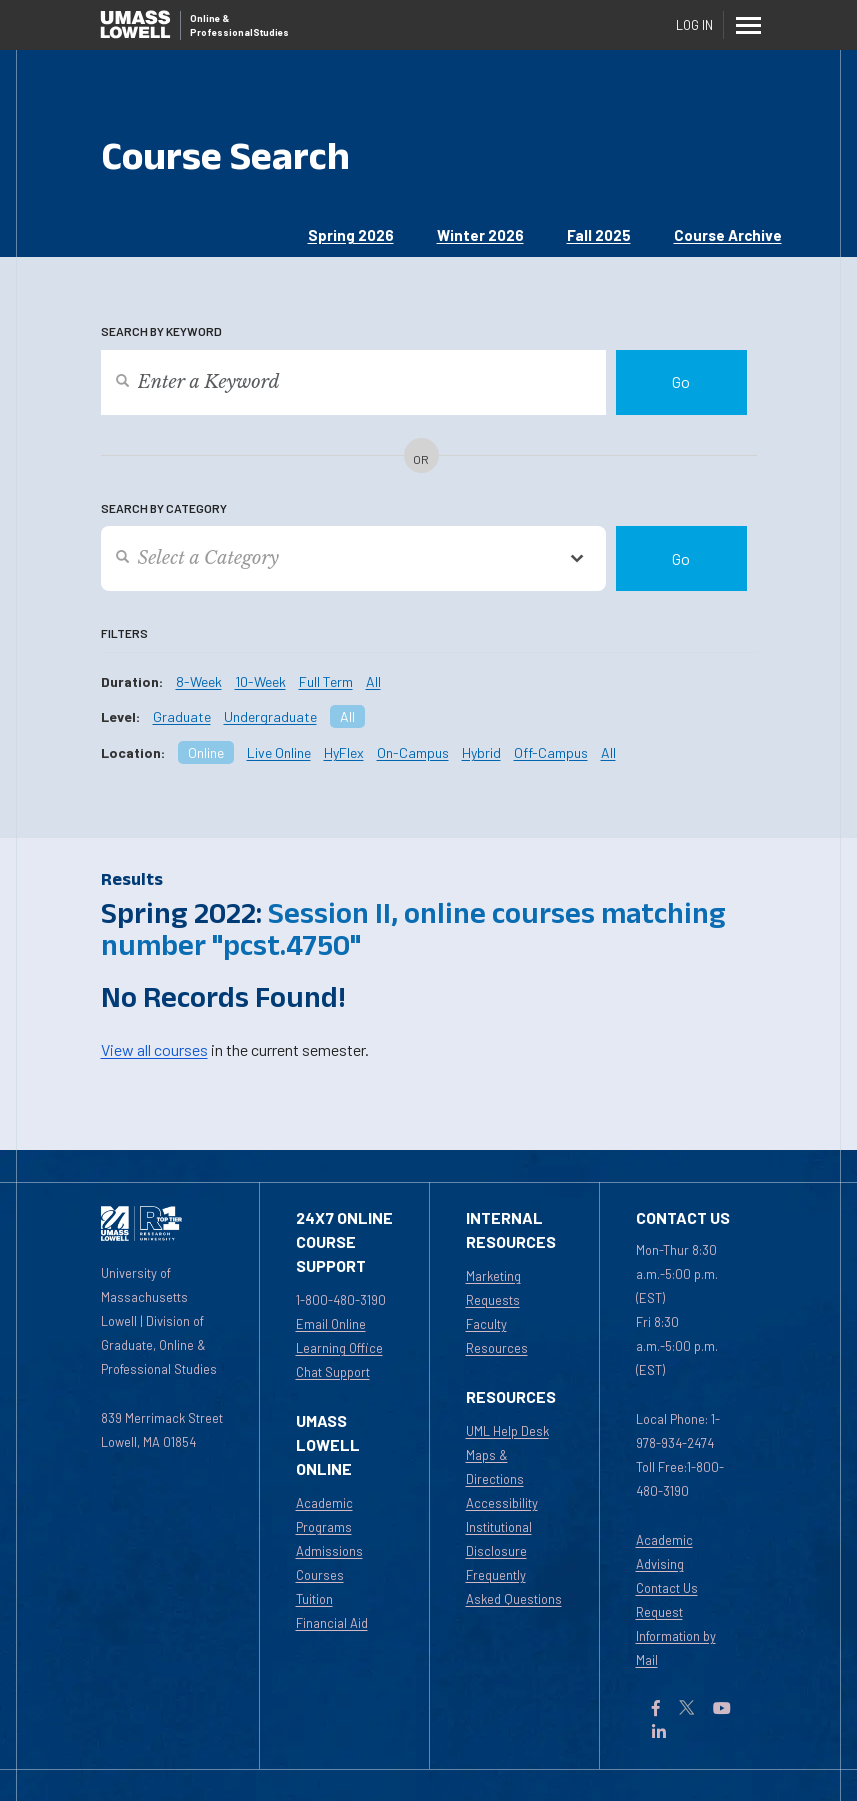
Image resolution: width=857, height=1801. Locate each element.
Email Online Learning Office (339, 1336)
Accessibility (502, 1503)
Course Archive (728, 235)
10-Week (260, 681)
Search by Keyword (161, 331)
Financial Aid (332, 1623)
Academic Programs (324, 1515)
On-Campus (413, 752)
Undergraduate (270, 716)
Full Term (326, 681)
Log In (694, 25)
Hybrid (481, 752)
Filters (124, 633)
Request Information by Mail (676, 1636)
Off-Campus (551, 752)
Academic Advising (664, 1552)
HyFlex (344, 752)
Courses (320, 1575)
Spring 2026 (351, 235)
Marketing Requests (493, 1288)
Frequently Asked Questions (514, 1587)
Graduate (182, 716)
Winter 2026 (480, 235)
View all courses (154, 1049)
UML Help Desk (507, 1431)
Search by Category (164, 508)
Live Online (279, 752)
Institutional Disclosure (499, 1539)
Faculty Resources (497, 1336)
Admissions (329, 1551)
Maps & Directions (495, 1467)
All (373, 681)
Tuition (314, 1599)
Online (206, 752)
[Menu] (748, 25)
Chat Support (333, 1372)
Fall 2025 (599, 235)
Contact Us (667, 1588)
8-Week (199, 681)
